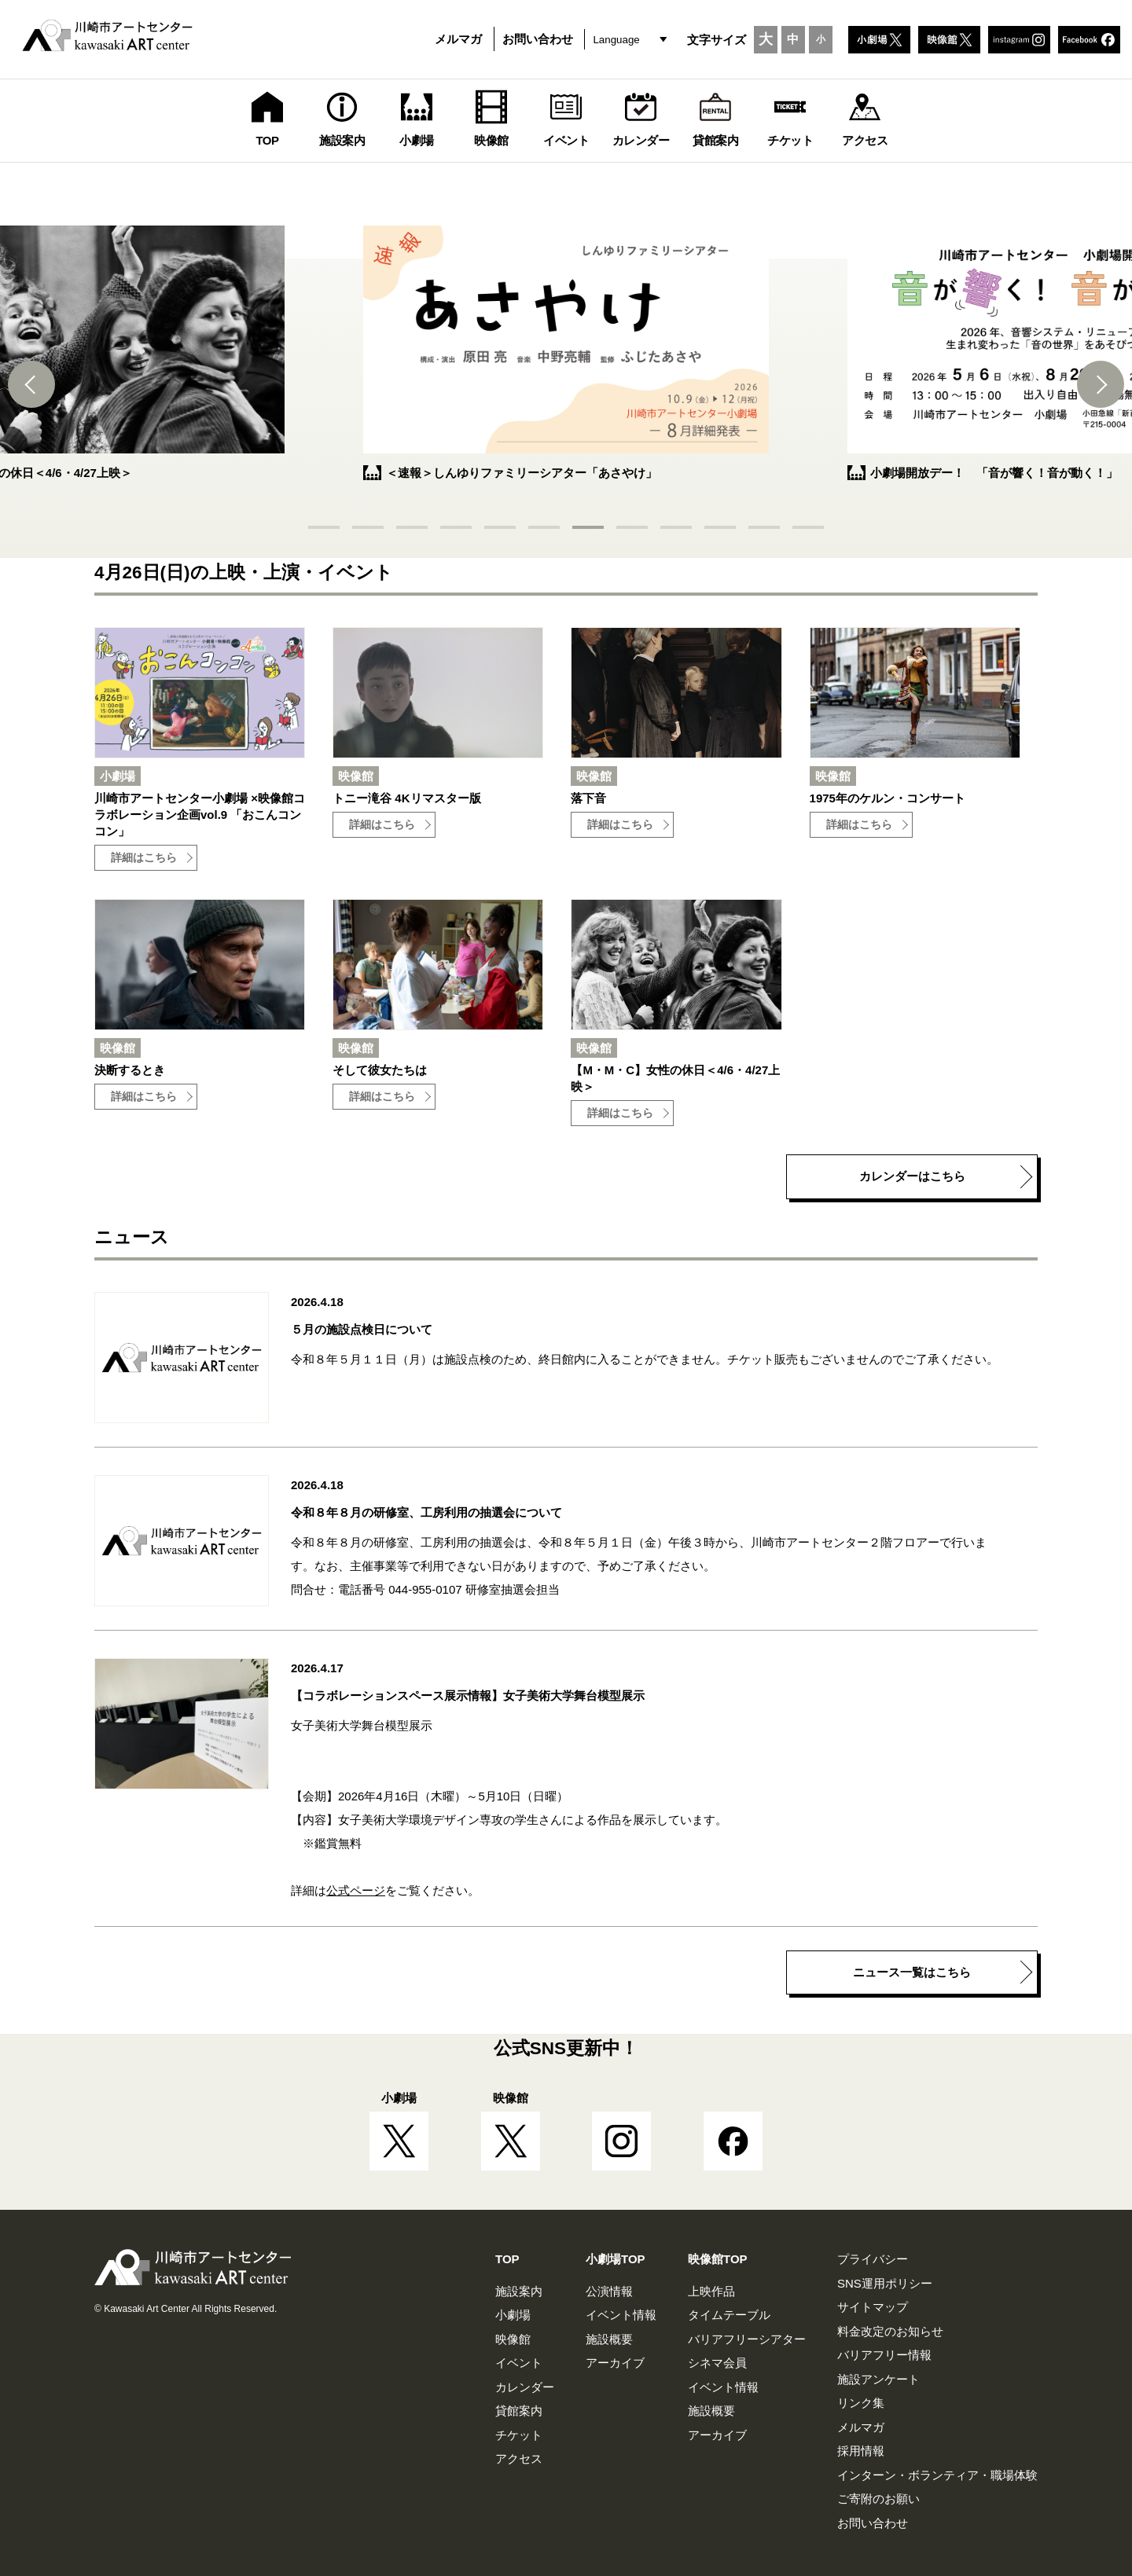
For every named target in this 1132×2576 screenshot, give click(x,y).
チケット (518, 2435)
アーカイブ (615, 2362)
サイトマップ (872, 2307)
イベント (518, 2362)
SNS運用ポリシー (884, 2283)
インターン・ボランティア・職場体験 (937, 2475)
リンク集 (860, 2402)
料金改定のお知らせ (890, 2331)
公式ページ (355, 1890)
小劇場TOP (615, 2259)
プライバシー (872, 2259)
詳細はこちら (144, 858)
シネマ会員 (717, 2362)
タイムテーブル (729, 2314)
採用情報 (860, 2450)
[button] (31, 384)
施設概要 (609, 2339)
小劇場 (513, 2314)
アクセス (518, 2458)
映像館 (513, 2339)
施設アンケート (878, 2379)
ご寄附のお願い (878, 2498)
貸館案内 (518, 2410)
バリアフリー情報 (884, 2354)
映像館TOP (718, 2259)
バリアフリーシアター (747, 2339)
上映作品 (711, 2291)
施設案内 (518, 2291)
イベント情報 (621, 2314)
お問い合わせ (537, 39)
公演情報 (609, 2291)
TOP (507, 2259)
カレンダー (524, 2387)
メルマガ (458, 39)
